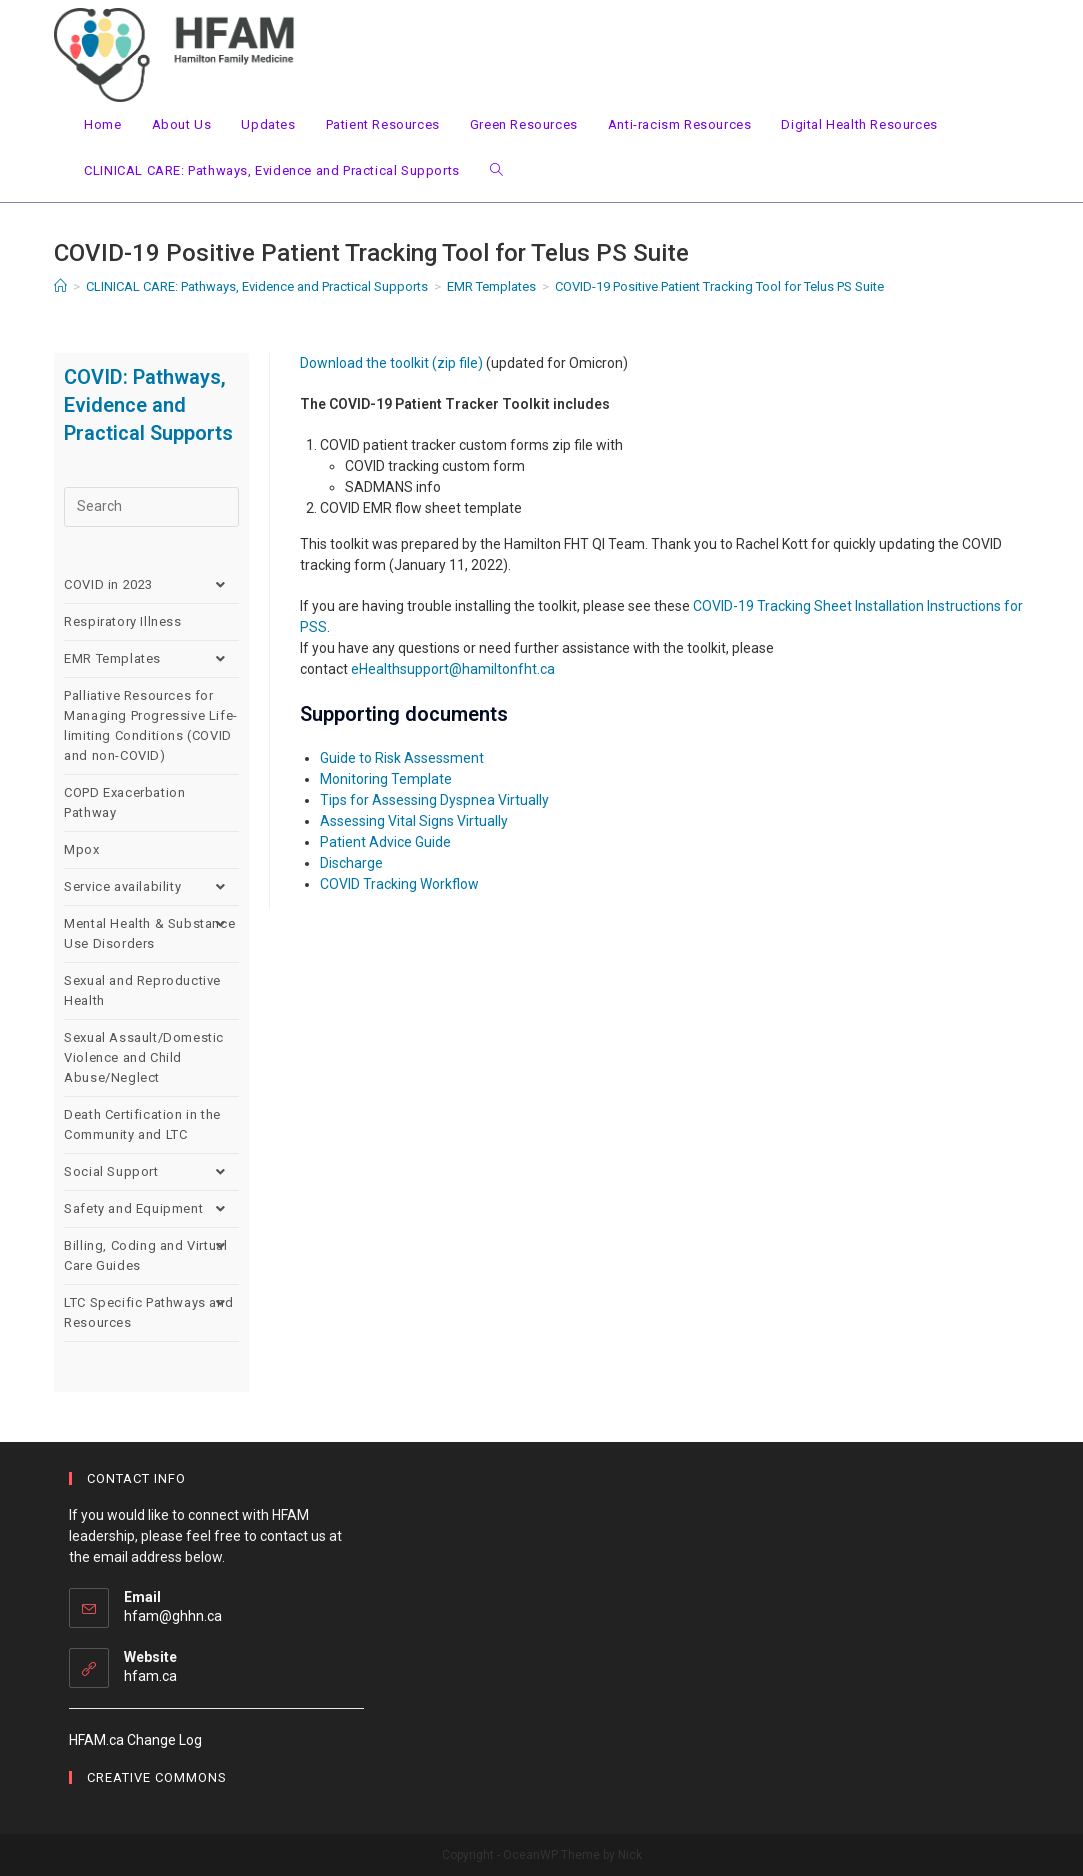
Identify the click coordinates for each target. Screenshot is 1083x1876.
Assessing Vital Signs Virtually (414, 821)
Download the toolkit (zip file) (391, 363)
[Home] (60, 286)
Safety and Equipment (151, 1209)
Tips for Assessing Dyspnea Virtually (434, 800)
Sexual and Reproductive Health (142, 990)
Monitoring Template (386, 779)
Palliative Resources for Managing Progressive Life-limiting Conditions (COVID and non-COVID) (151, 725)
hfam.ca (150, 1676)
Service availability (151, 887)
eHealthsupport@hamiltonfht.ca (453, 669)
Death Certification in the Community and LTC (142, 1124)
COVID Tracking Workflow (399, 884)
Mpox (81, 849)
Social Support (151, 1172)
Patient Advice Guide (385, 842)
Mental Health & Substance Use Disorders (151, 934)
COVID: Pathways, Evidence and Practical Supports (148, 405)
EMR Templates (151, 659)
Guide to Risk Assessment (402, 758)
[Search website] (496, 171)
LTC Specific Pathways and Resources (151, 1313)
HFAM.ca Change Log (135, 1740)
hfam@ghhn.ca (173, 1616)
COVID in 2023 (151, 585)
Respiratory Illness (122, 621)
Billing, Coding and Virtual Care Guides (151, 1256)
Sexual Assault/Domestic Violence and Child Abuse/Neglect (144, 1057)
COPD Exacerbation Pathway (124, 802)
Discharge (351, 863)
